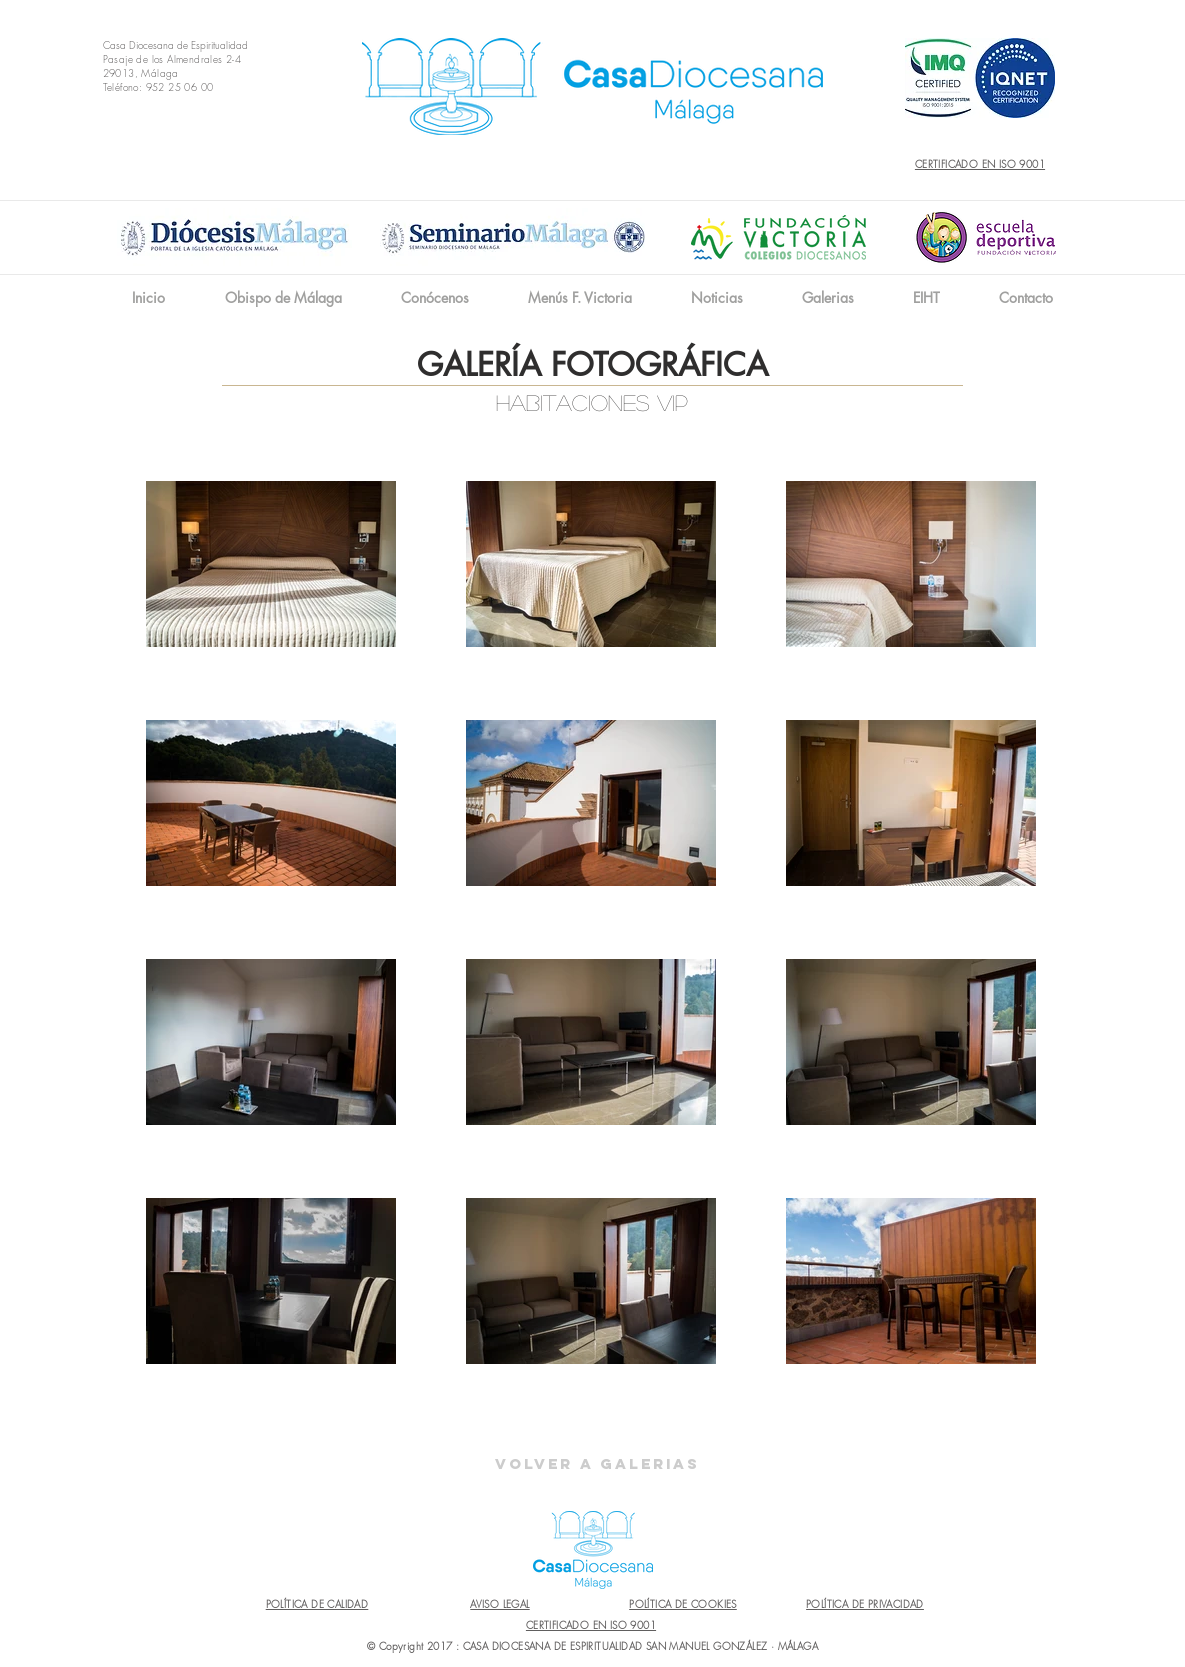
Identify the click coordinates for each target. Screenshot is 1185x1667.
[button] (434, 297)
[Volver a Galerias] (597, 1464)
